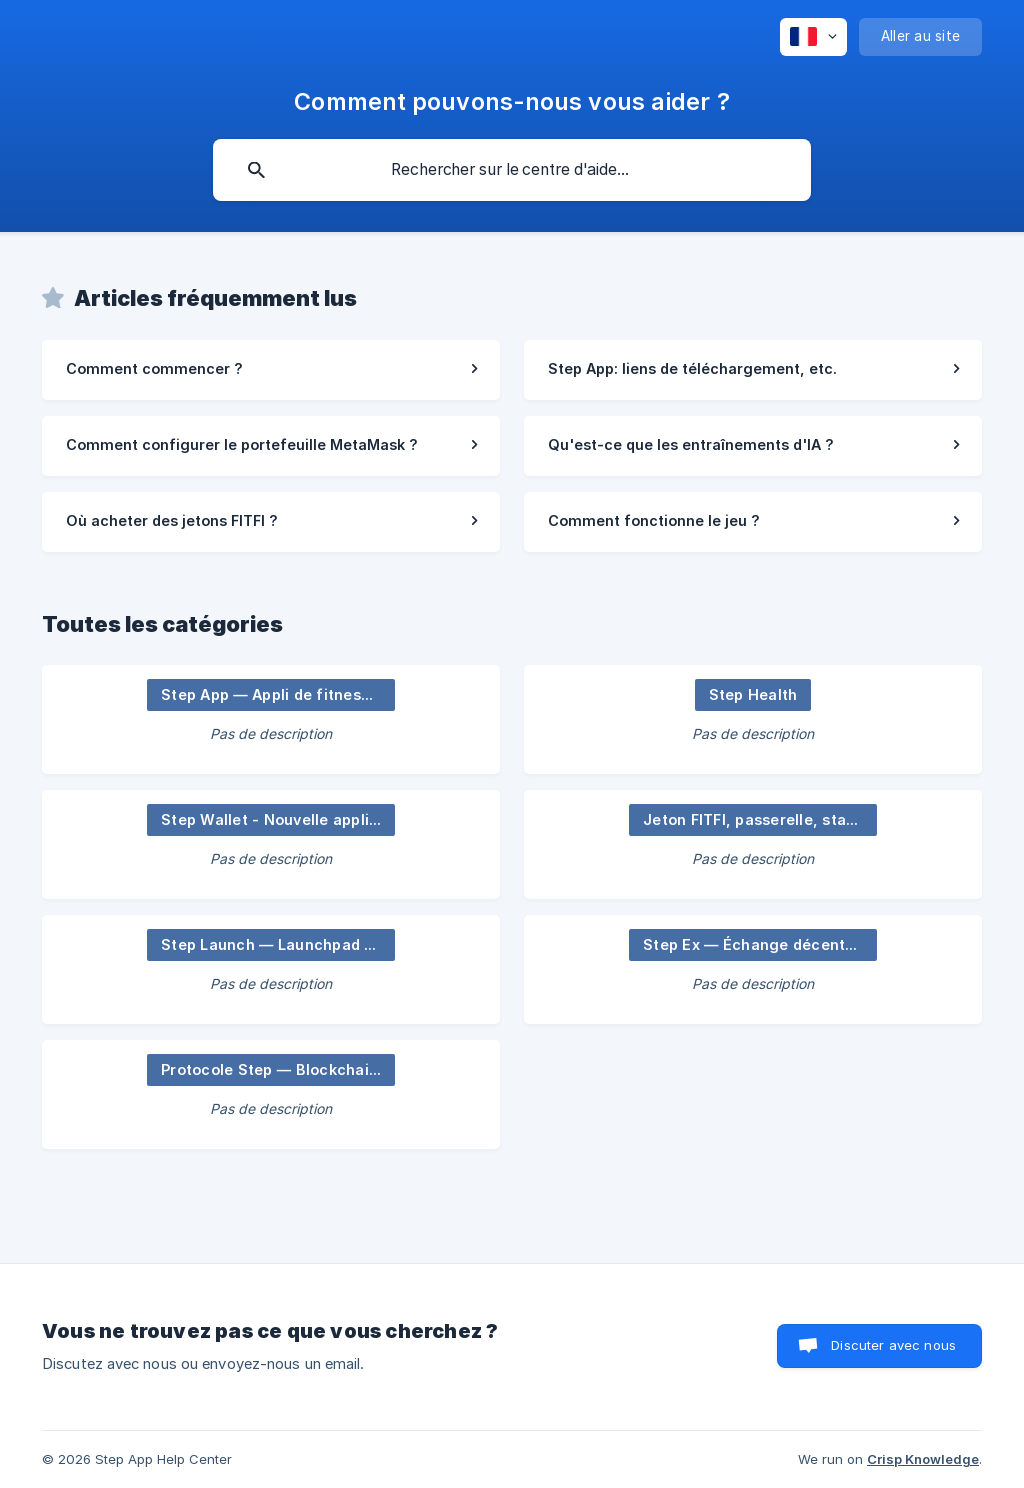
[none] (813, 37)
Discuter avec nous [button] (893, 1345)
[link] (271, 370)
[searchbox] (512, 170)
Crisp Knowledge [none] (923, 1459)
